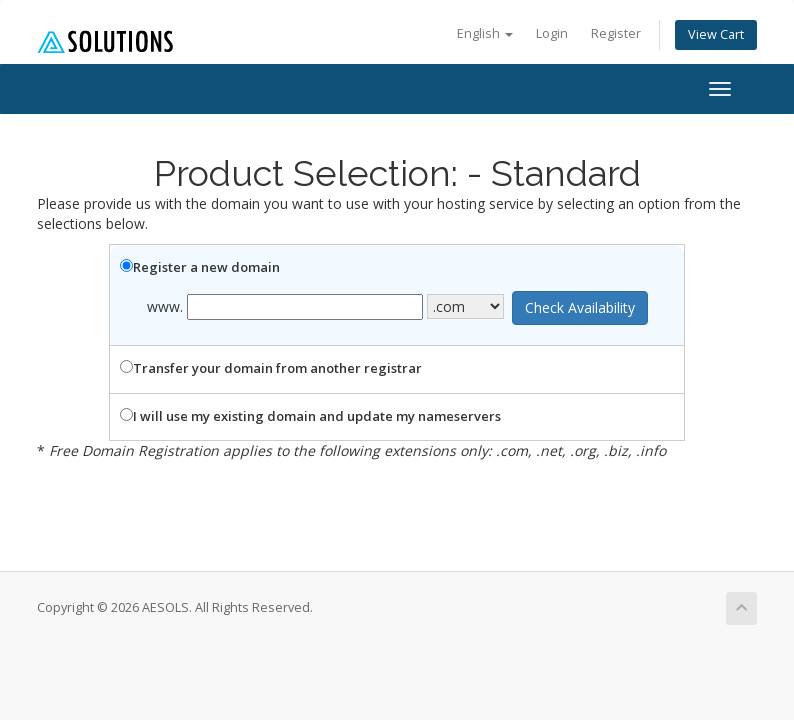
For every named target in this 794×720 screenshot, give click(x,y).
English (485, 33)
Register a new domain (200, 267)
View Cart (716, 34)
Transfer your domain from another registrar (271, 368)
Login (552, 33)
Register (616, 33)
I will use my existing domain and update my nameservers (310, 416)
